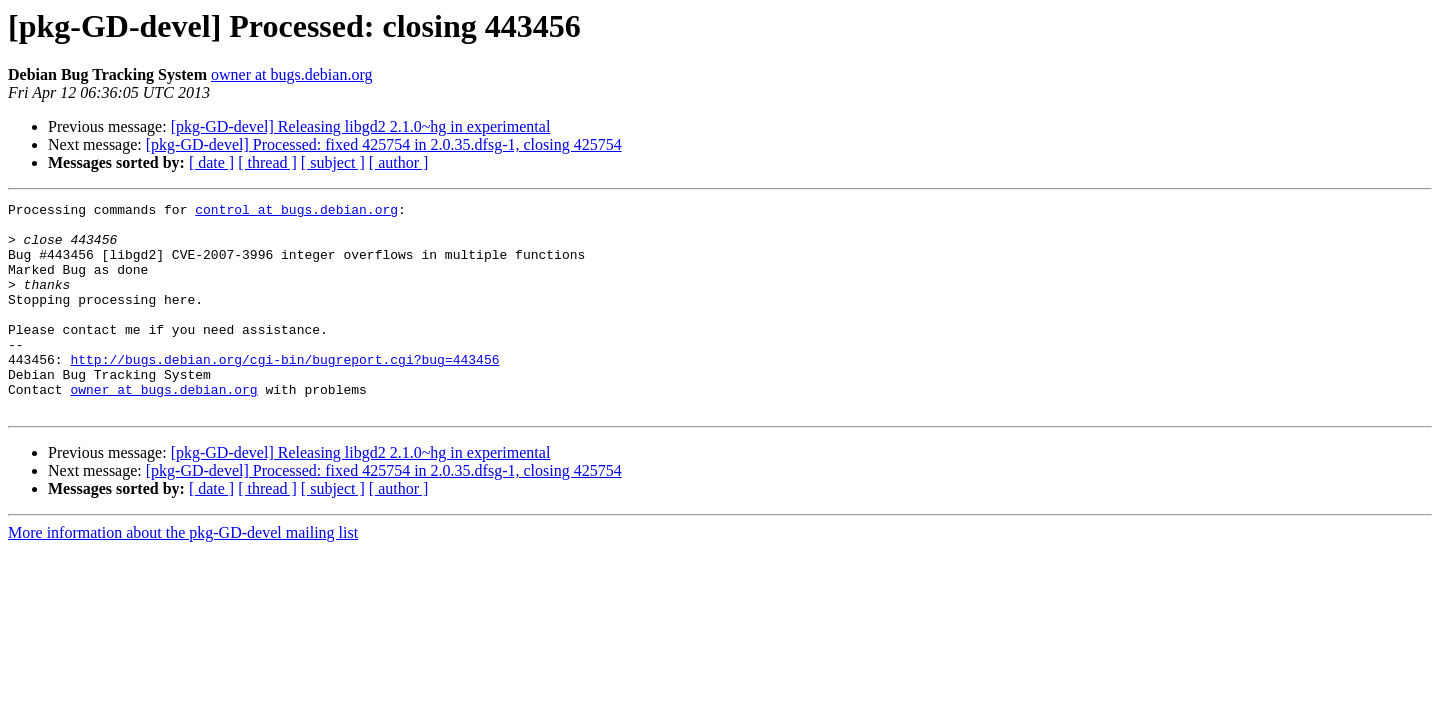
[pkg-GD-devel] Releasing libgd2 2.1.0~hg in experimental (361, 126)
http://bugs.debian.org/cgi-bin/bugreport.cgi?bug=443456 (284, 392)
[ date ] (211, 162)
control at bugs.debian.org (296, 212)
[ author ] (399, 162)
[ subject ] (333, 162)
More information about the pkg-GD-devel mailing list (183, 574)
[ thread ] (267, 162)
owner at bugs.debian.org (291, 74)
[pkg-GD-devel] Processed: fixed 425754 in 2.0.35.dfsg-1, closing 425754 (384, 144)
